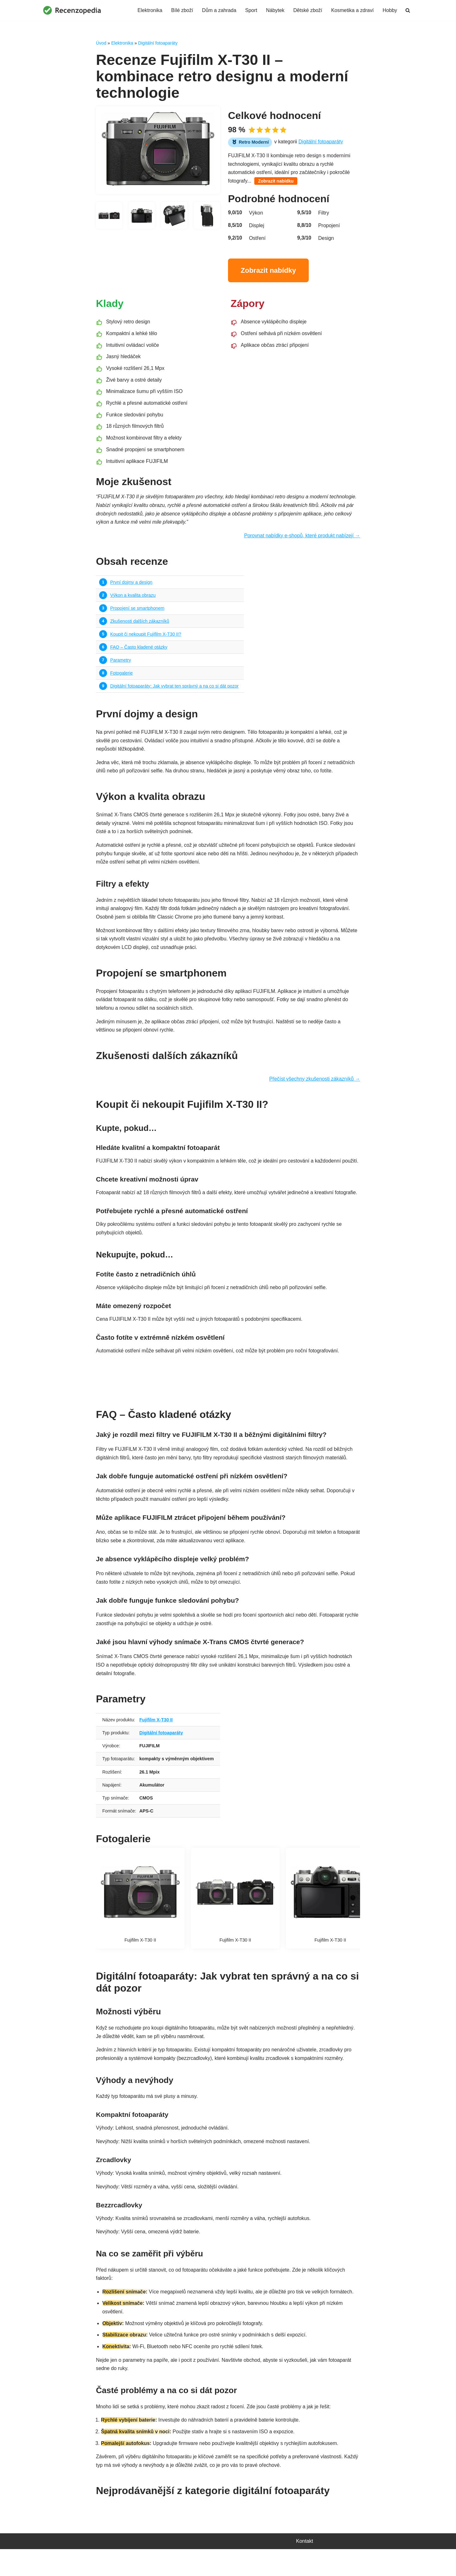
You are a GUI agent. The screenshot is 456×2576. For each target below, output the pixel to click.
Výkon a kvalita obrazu (133, 599)
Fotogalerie (121, 678)
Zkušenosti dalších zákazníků (140, 625)
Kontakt (304, 2568)
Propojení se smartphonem (137, 612)
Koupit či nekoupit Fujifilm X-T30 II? (146, 638)
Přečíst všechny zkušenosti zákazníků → (314, 1088)
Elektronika (147, 10)
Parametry (120, 664)
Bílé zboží (180, 10)
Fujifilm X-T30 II (156, 1740)
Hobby (390, 10)
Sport (250, 10)
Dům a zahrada (217, 10)
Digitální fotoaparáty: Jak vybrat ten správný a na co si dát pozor (175, 691)
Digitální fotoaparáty (158, 43)
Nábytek (274, 10)
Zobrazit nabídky (268, 271)
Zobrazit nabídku (276, 182)
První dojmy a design (131, 586)
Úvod (101, 43)
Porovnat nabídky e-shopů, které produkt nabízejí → (301, 539)
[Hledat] (407, 10)
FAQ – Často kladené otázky (139, 651)
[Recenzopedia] (72, 10)
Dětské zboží (306, 10)
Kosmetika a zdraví (352, 10)
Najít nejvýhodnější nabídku (228, 1395)
